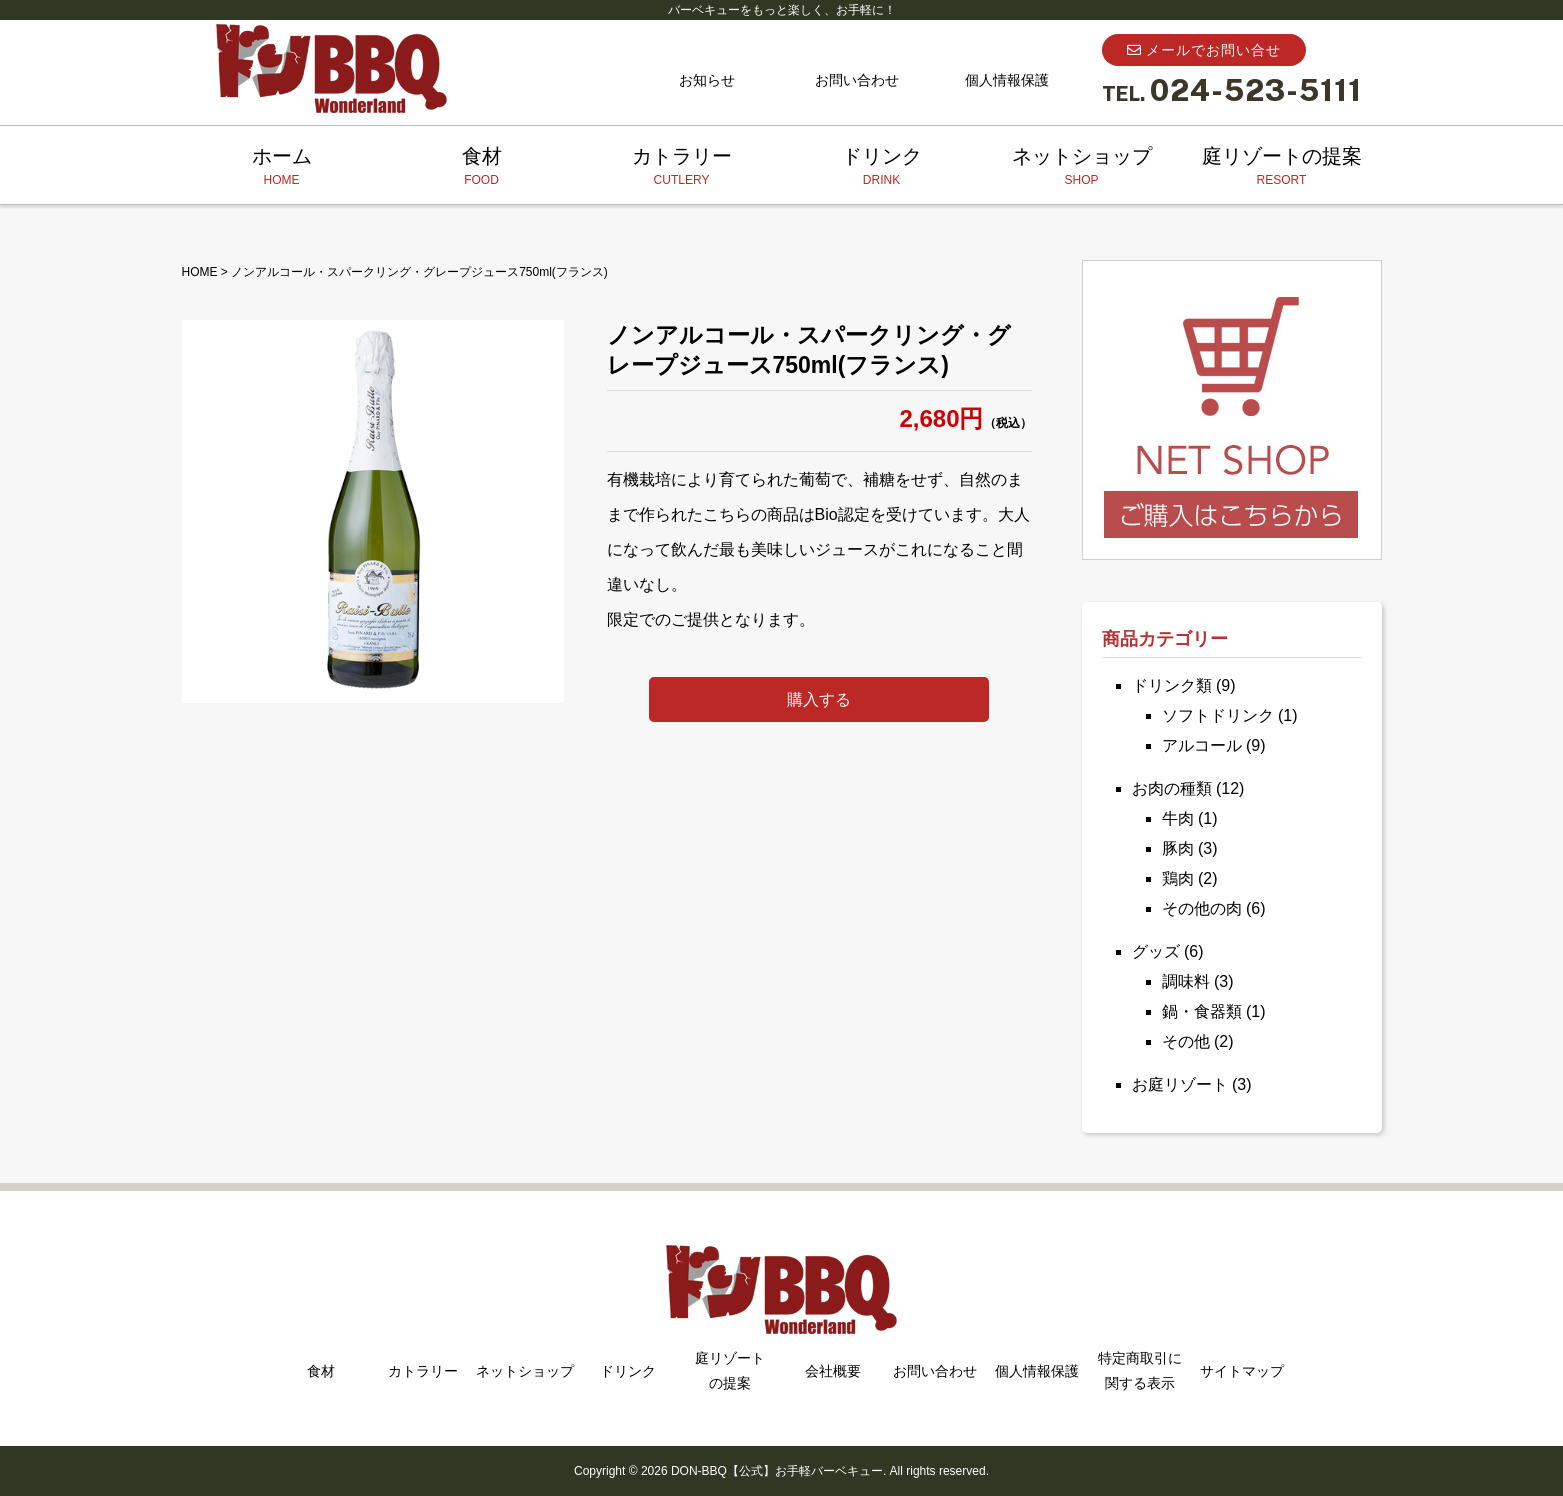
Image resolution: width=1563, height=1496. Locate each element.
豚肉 (1178, 848)
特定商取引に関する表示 (1140, 1370)
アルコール (1202, 745)
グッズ (1156, 951)
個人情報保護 (1007, 80)
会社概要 (833, 1371)
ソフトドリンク (1218, 715)
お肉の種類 (1172, 788)
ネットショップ (1082, 167)
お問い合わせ (857, 80)
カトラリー (682, 167)
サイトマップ (1242, 1371)
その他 (1186, 1041)
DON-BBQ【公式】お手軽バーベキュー (777, 1471)
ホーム (282, 167)
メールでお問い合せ (1204, 50)
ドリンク (882, 167)
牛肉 (1178, 818)
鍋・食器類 (1202, 1011)
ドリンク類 (1172, 685)
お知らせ (707, 80)
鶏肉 (1178, 878)
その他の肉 (1202, 908)
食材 (482, 167)
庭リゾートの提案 (1282, 167)
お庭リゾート (1180, 1084)
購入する (819, 699)
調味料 (1186, 981)
